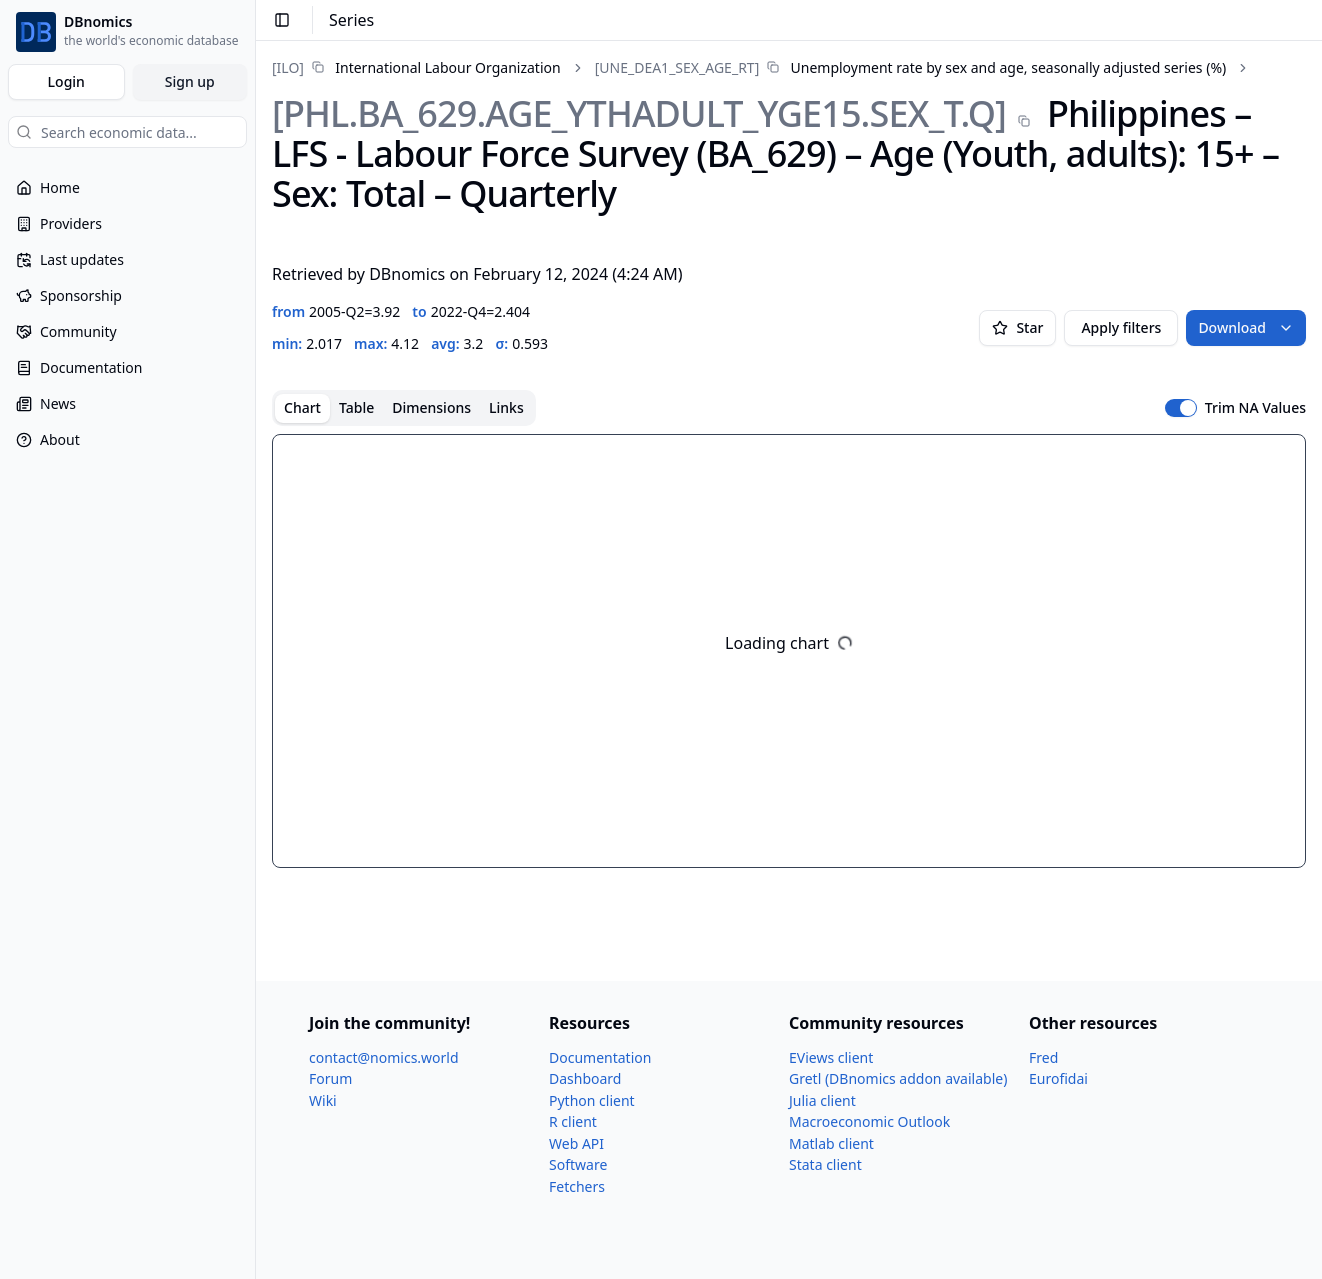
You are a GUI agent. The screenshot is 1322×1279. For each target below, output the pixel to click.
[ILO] (288, 67)
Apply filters (1121, 327)
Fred (1043, 1057)
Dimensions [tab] (431, 407)
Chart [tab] (302, 407)
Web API (576, 1143)
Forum (330, 1078)
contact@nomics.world (384, 1057)
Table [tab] (356, 407)
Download (1246, 327)
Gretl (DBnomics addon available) (898, 1078)
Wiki (323, 1100)
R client (573, 1121)
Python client (592, 1100)
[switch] (1181, 408)
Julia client (822, 1100)
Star (1017, 327)
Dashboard (585, 1078)
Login (66, 81)
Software (578, 1164)
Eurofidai (1058, 1078)
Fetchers (577, 1186)
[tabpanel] (789, 651)
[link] (416, 67)
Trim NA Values (1255, 408)
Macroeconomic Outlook (869, 1121)
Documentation (600, 1057)
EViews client (831, 1057)
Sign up (190, 81)
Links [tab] (506, 407)
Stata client (825, 1164)
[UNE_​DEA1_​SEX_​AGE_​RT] (677, 67)
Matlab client (831, 1143)
